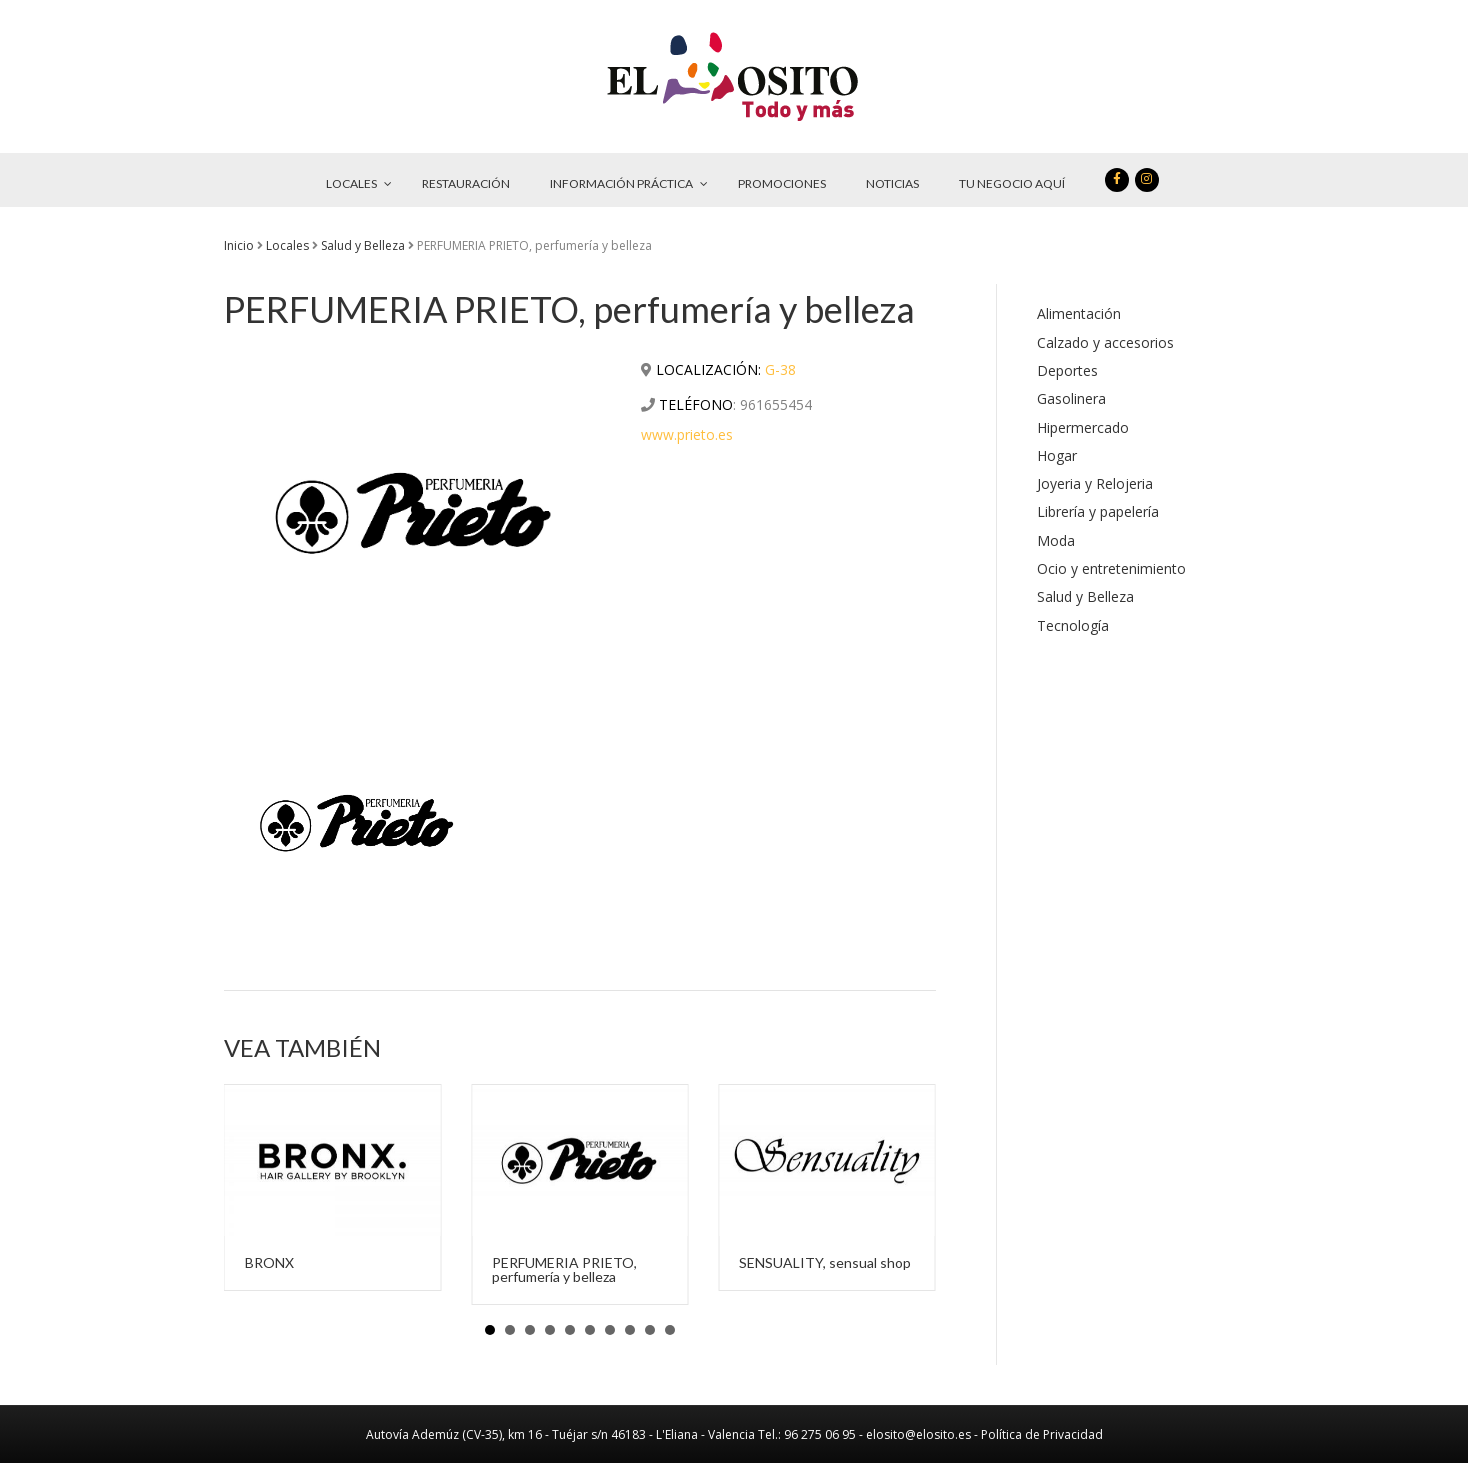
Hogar (1057, 455)
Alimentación (1079, 313)
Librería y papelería (1098, 511)
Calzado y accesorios (1105, 342)
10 (670, 1330)
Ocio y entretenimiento (1111, 568)
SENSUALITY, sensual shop (825, 1262)
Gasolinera (1071, 398)
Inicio (239, 245)
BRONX (269, 1262)
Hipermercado (1083, 427)
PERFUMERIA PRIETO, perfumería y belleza (564, 1269)
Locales (287, 245)
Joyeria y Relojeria (1095, 483)
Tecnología (1073, 625)
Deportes (1067, 370)
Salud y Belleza (363, 245)
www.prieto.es (687, 434)
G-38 (780, 369)
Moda (1056, 540)
